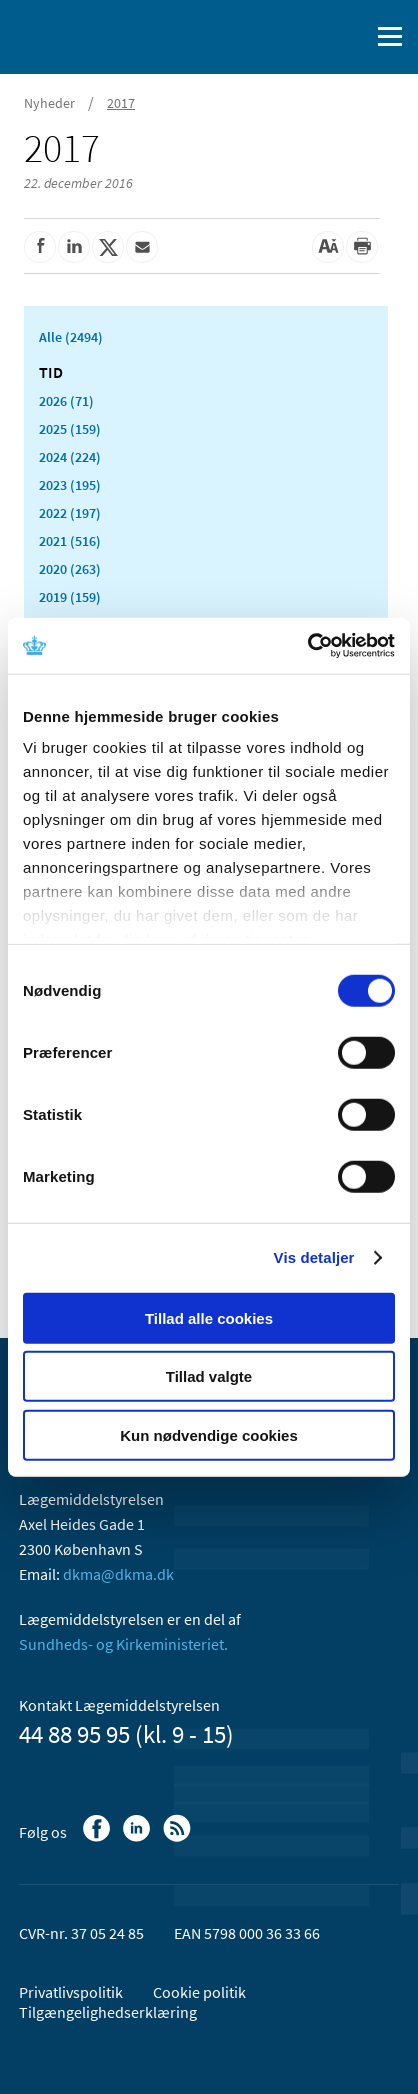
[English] (303, 37)
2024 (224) (70, 457)
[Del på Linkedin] (74, 247)
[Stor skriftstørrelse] (328, 247)
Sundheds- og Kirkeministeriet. (123, 1644)
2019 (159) (70, 597)
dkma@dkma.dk (118, 1574)
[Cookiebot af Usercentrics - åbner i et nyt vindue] (307, 646)
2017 (121, 103)
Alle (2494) (71, 337)
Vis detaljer (314, 1257)
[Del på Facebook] (40, 247)
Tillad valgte (209, 1376)
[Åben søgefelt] (350, 37)
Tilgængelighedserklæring (108, 2012)
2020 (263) (70, 569)
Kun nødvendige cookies (209, 1434)
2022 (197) (70, 513)
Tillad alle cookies (209, 1317)
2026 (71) (66, 401)
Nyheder (49, 103)
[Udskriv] (362, 247)
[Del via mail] (142, 247)
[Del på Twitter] (108, 247)
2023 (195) (70, 485)
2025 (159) (70, 429)
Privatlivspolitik (71, 1992)
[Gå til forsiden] (100, 35)
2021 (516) (70, 541)
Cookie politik (199, 1992)
